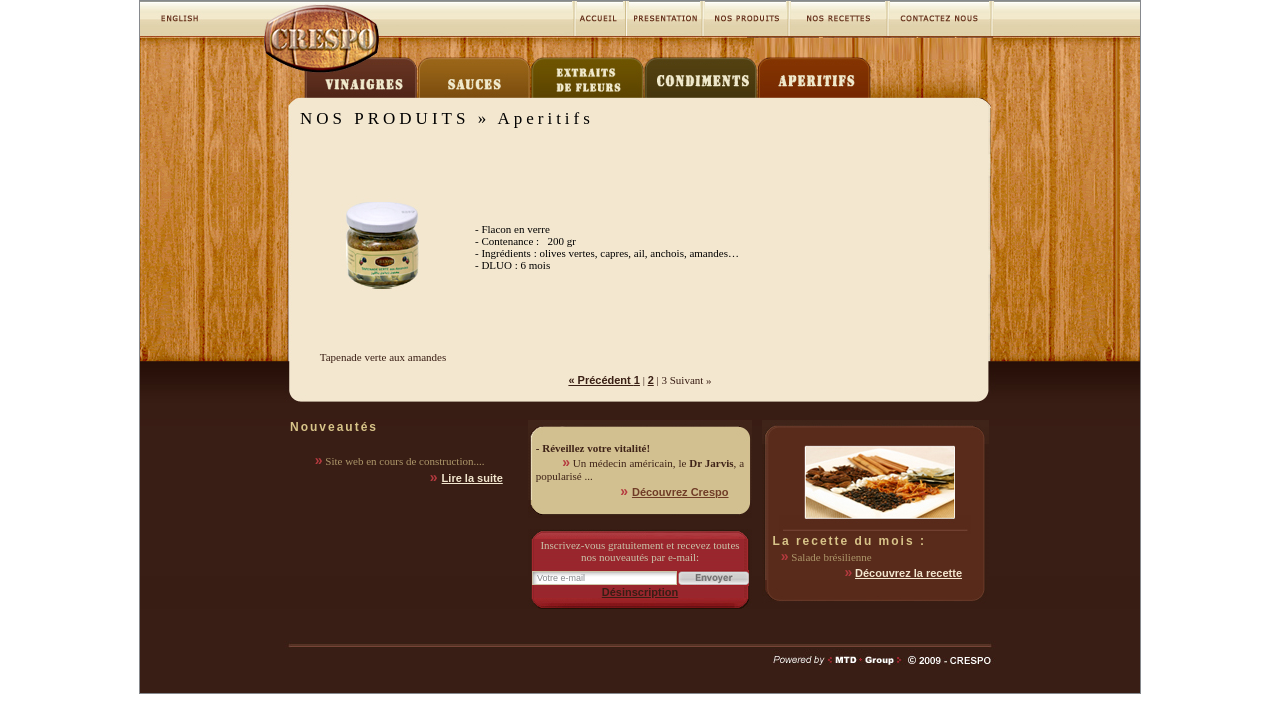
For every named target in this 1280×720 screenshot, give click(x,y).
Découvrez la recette (908, 573)
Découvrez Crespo (680, 492)
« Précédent (600, 380)
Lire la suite (472, 478)
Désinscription (640, 592)
